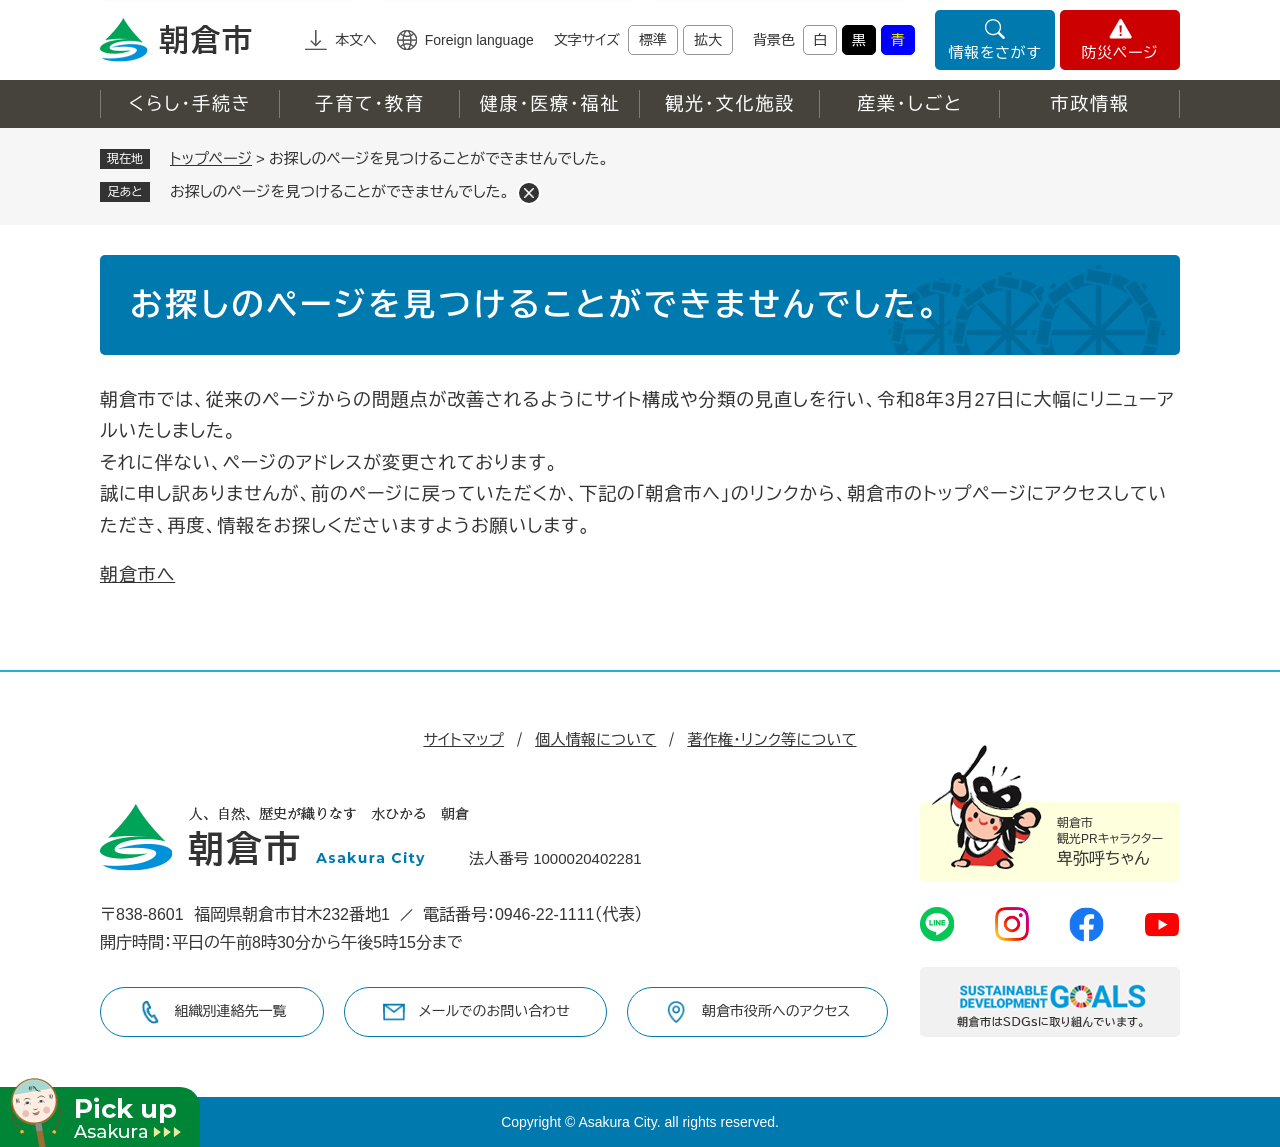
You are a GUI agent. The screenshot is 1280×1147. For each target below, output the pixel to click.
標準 (653, 40)
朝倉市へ (137, 575)
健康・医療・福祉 (550, 104)
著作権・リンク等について (771, 739)
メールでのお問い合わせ (494, 1011)
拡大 (708, 40)
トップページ (211, 158)
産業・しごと (910, 104)
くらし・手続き (190, 104)
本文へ (356, 40)
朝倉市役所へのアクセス (776, 1011)
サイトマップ (463, 739)
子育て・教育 (369, 104)
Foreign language (479, 40)
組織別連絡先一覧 (231, 1011)
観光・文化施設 (730, 104)
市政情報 (1089, 104)
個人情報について (595, 739)
